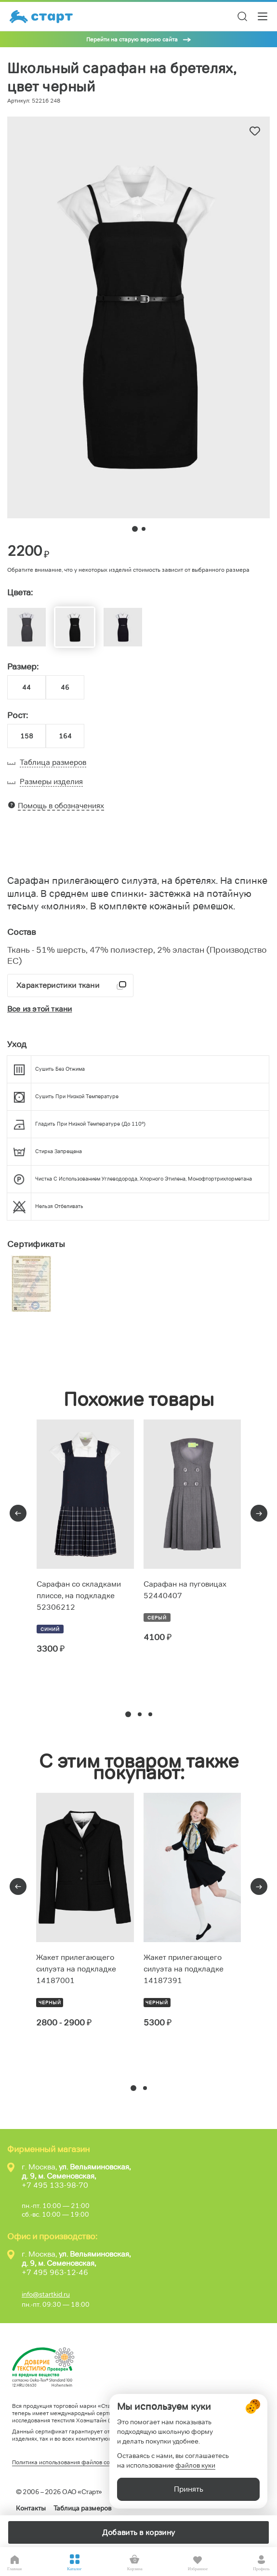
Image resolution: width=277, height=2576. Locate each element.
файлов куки (195, 2465)
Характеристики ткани (57, 985)
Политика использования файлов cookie (66, 2462)
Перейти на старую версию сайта (132, 39)
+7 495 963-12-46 (55, 2272)
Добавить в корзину (138, 2532)
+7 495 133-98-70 (55, 2185)
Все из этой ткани (39, 1008)
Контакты (31, 2508)
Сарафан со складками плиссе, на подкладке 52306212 (79, 1595)
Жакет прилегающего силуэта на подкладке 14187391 (184, 1969)
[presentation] (18, 1513)
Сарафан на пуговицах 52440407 (185, 1589)
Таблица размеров (82, 2508)
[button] (128, 1714)
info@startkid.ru (46, 2294)
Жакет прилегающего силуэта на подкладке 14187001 (76, 1969)
